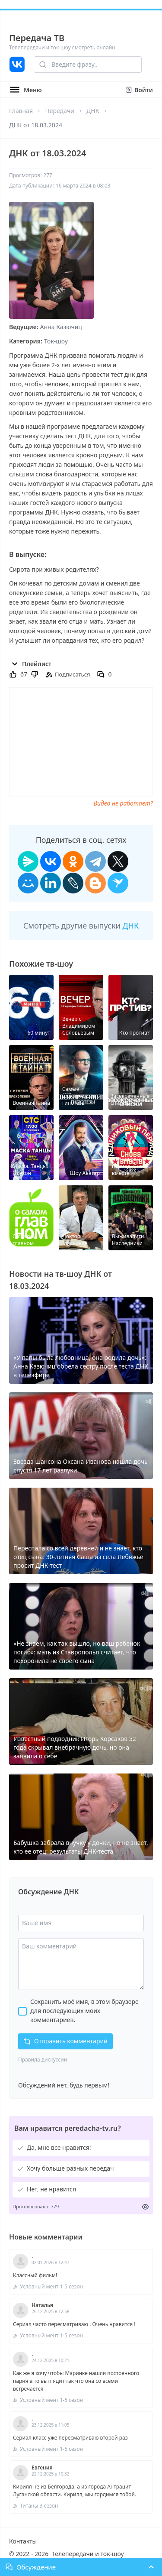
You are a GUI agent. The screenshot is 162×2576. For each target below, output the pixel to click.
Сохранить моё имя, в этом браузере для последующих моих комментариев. (84, 2010)
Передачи (59, 111)
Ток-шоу (56, 341)
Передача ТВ (36, 38)
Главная (21, 111)
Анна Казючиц (61, 327)
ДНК (92, 111)
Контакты (23, 2541)
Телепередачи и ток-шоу (88, 2554)
